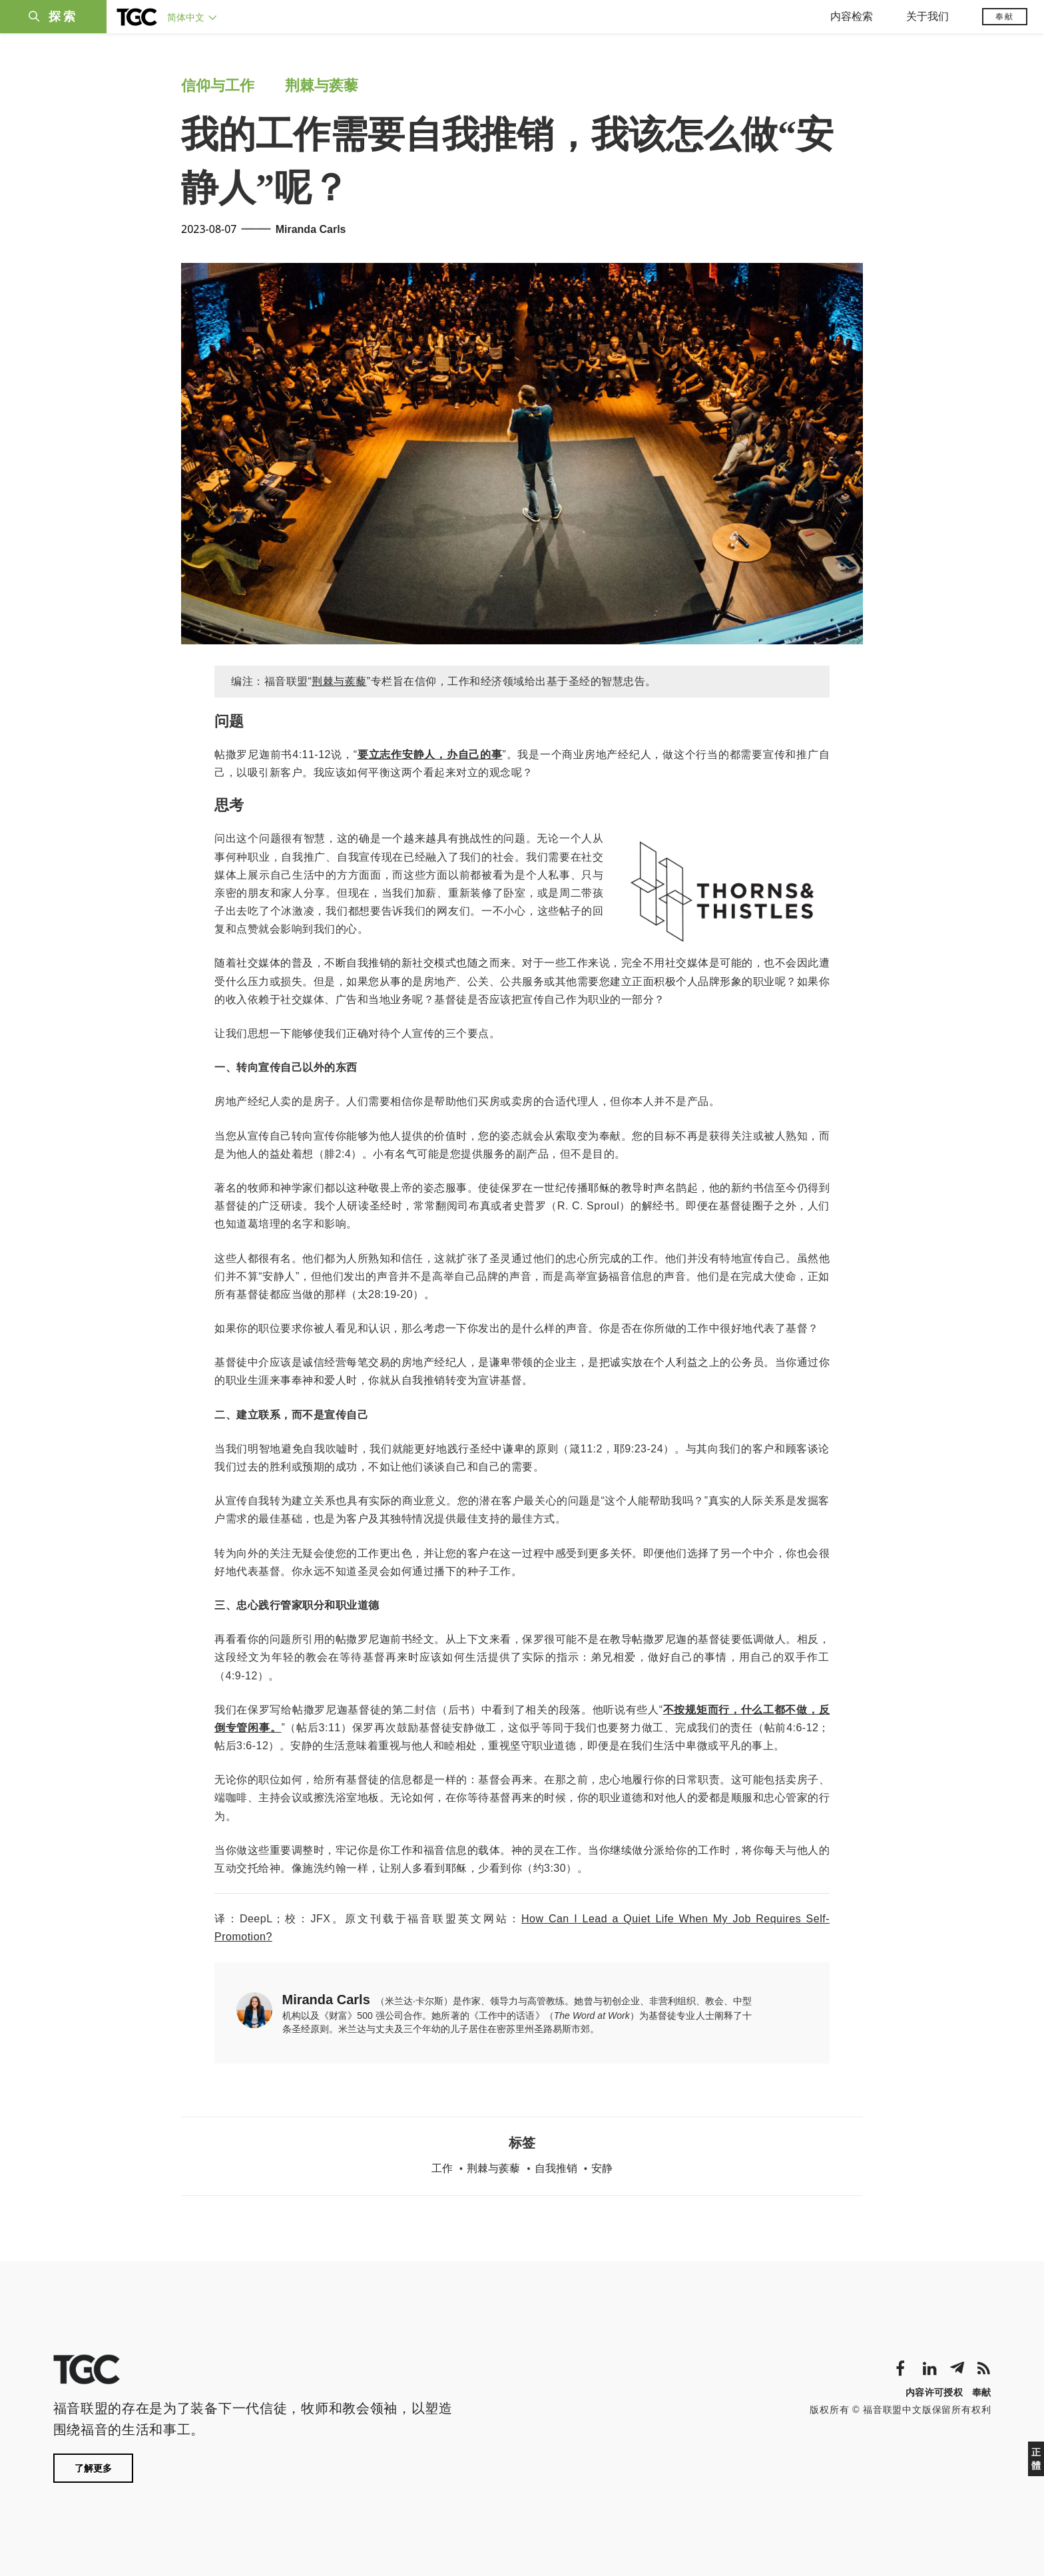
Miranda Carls (311, 229)
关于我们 (927, 16)
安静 (602, 2168)
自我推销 (556, 2168)
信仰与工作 (217, 85)
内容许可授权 (934, 2392)
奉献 (1004, 16)
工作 (442, 2168)
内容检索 (851, 16)
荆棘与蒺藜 (321, 85)
